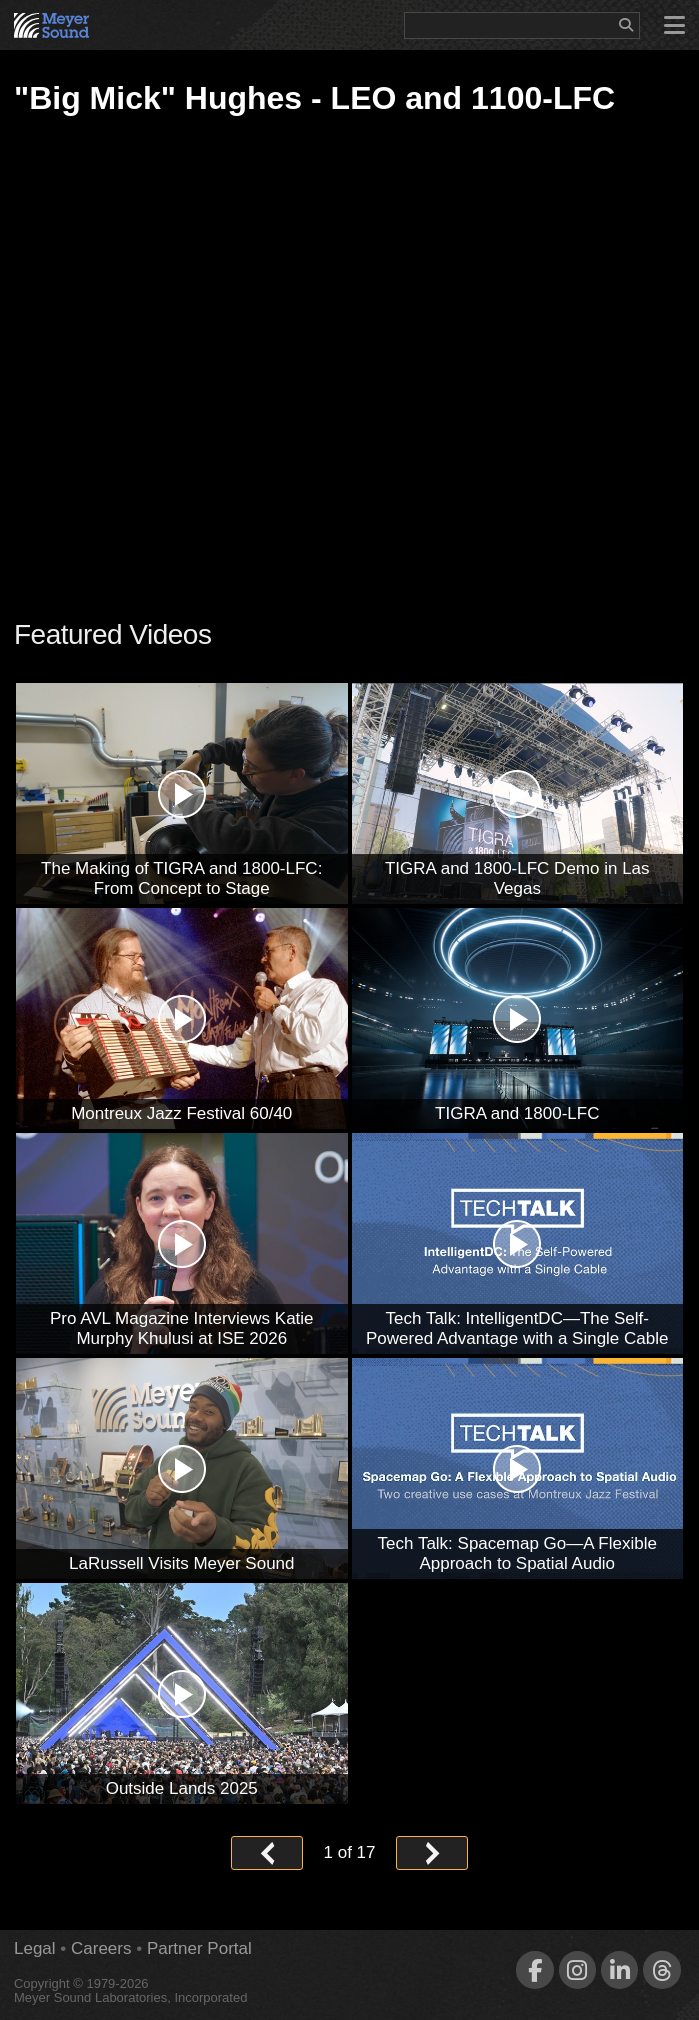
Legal (35, 1948)
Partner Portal (199, 1948)
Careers (101, 1948)
